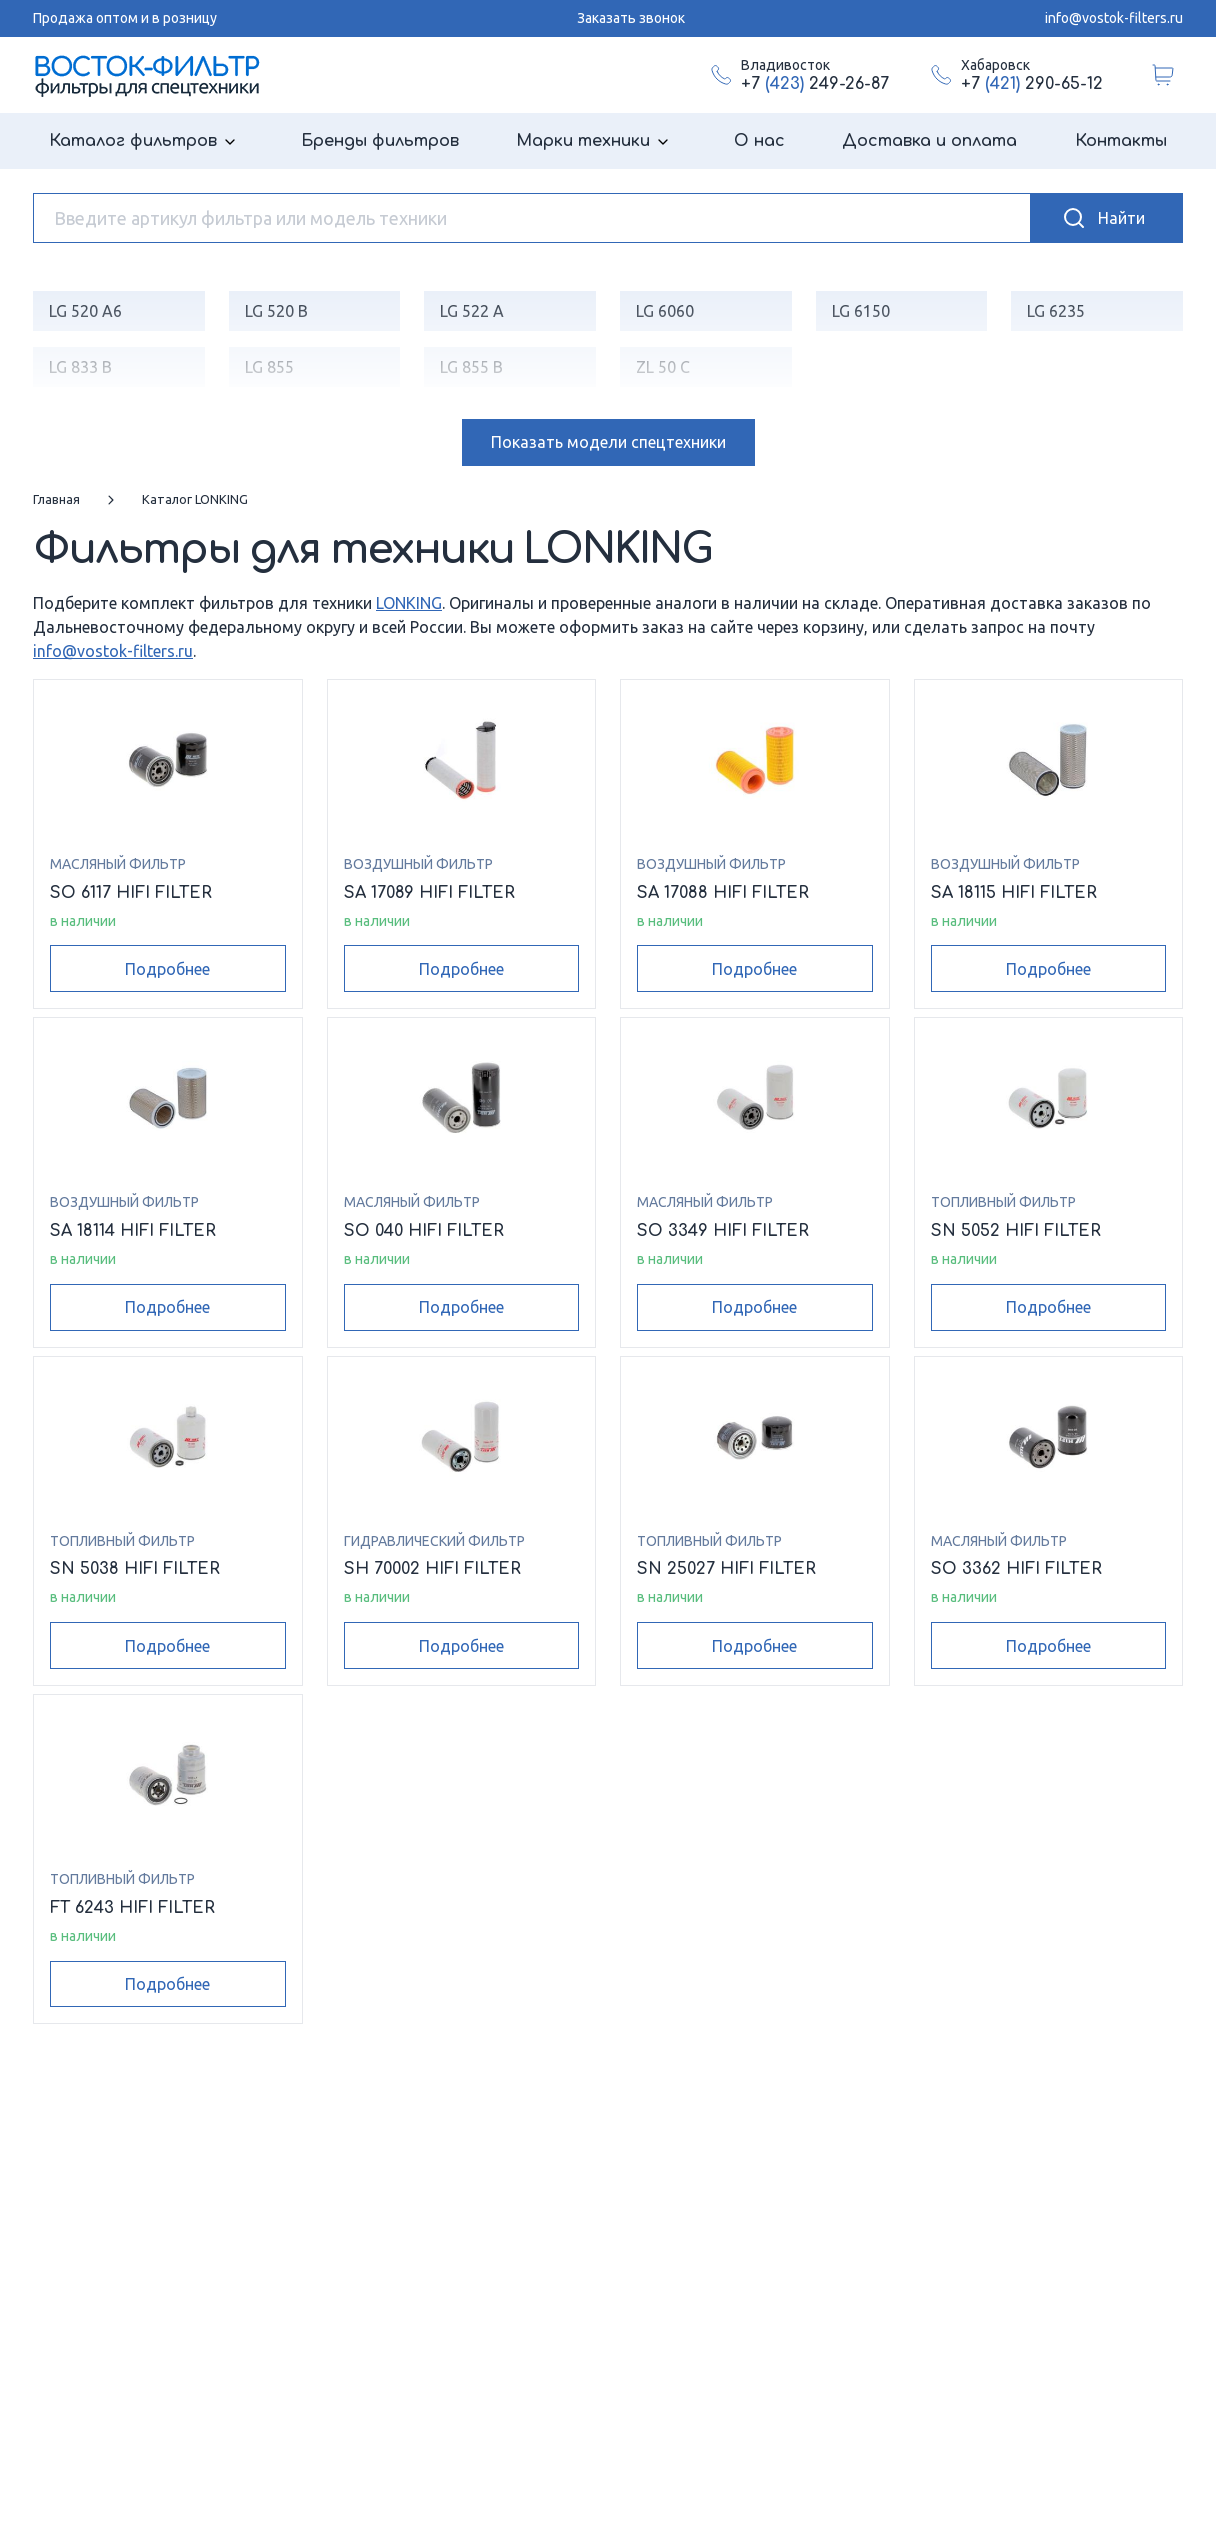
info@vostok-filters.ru (1114, 18)
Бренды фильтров (380, 141)
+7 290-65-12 (1032, 84)
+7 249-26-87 (815, 84)
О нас (759, 141)
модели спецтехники (608, 442)
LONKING (409, 603)
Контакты (1121, 141)
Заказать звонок (631, 18)
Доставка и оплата (929, 141)
